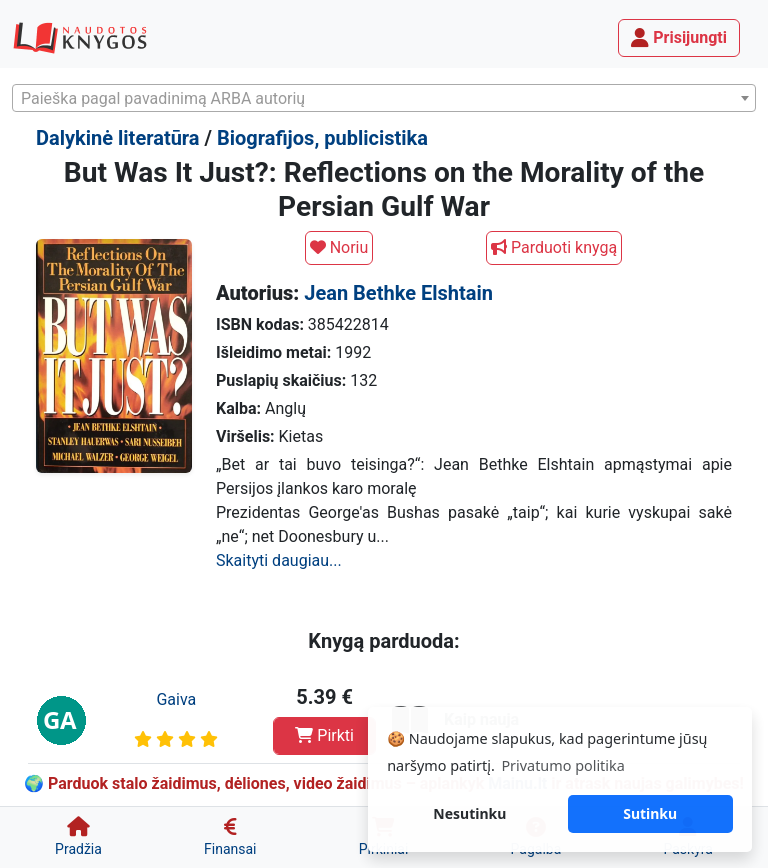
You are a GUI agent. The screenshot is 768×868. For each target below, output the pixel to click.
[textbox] (384, 99)
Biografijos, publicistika (322, 138)
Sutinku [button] (650, 813)
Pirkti (324, 735)
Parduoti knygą (554, 247)
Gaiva (176, 699)
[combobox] (384, 98)
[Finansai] (230, 837)
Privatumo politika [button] (562, 765)
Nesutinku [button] (469, 813)
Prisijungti (679, 37)
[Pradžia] (78, 837)
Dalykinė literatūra (118, 138)
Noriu (339, 247)
